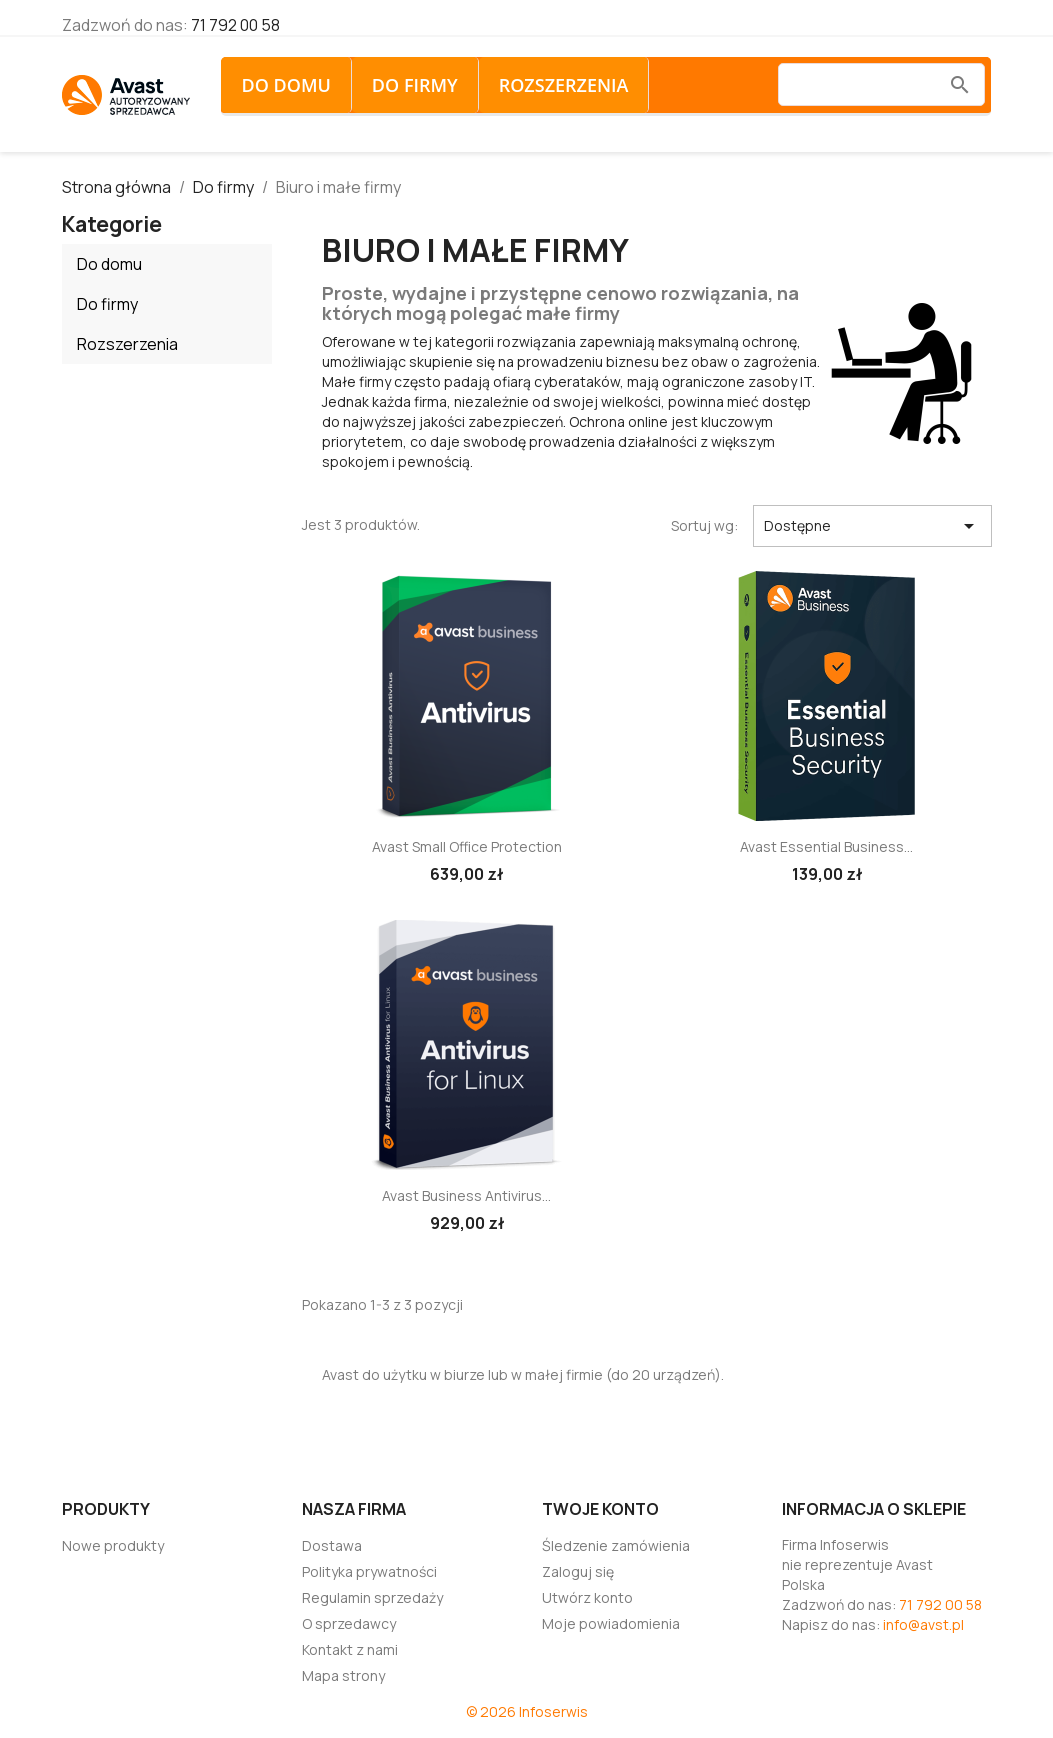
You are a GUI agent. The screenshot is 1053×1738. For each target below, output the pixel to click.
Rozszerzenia (564, 85)
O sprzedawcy (349, 1623)
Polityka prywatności (369, 1571)
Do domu (285, 85)
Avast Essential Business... (826, 846)
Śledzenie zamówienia (616, 1545)
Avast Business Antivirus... (466, 1195)
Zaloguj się (578, 1571)
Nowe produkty (113, 1545)
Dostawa (332, 1545)
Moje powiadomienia (611, 1623)
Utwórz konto (587, 1597)
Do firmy (415, 85)
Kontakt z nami (350, 1649)
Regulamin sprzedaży (372, 1597)
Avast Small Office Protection (467, 846)
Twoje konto (600, 1509)
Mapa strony (343, 1675)
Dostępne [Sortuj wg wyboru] (872, 526)
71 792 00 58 (235, 25)
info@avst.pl (923, 1624)
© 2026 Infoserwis (527, 1711)
